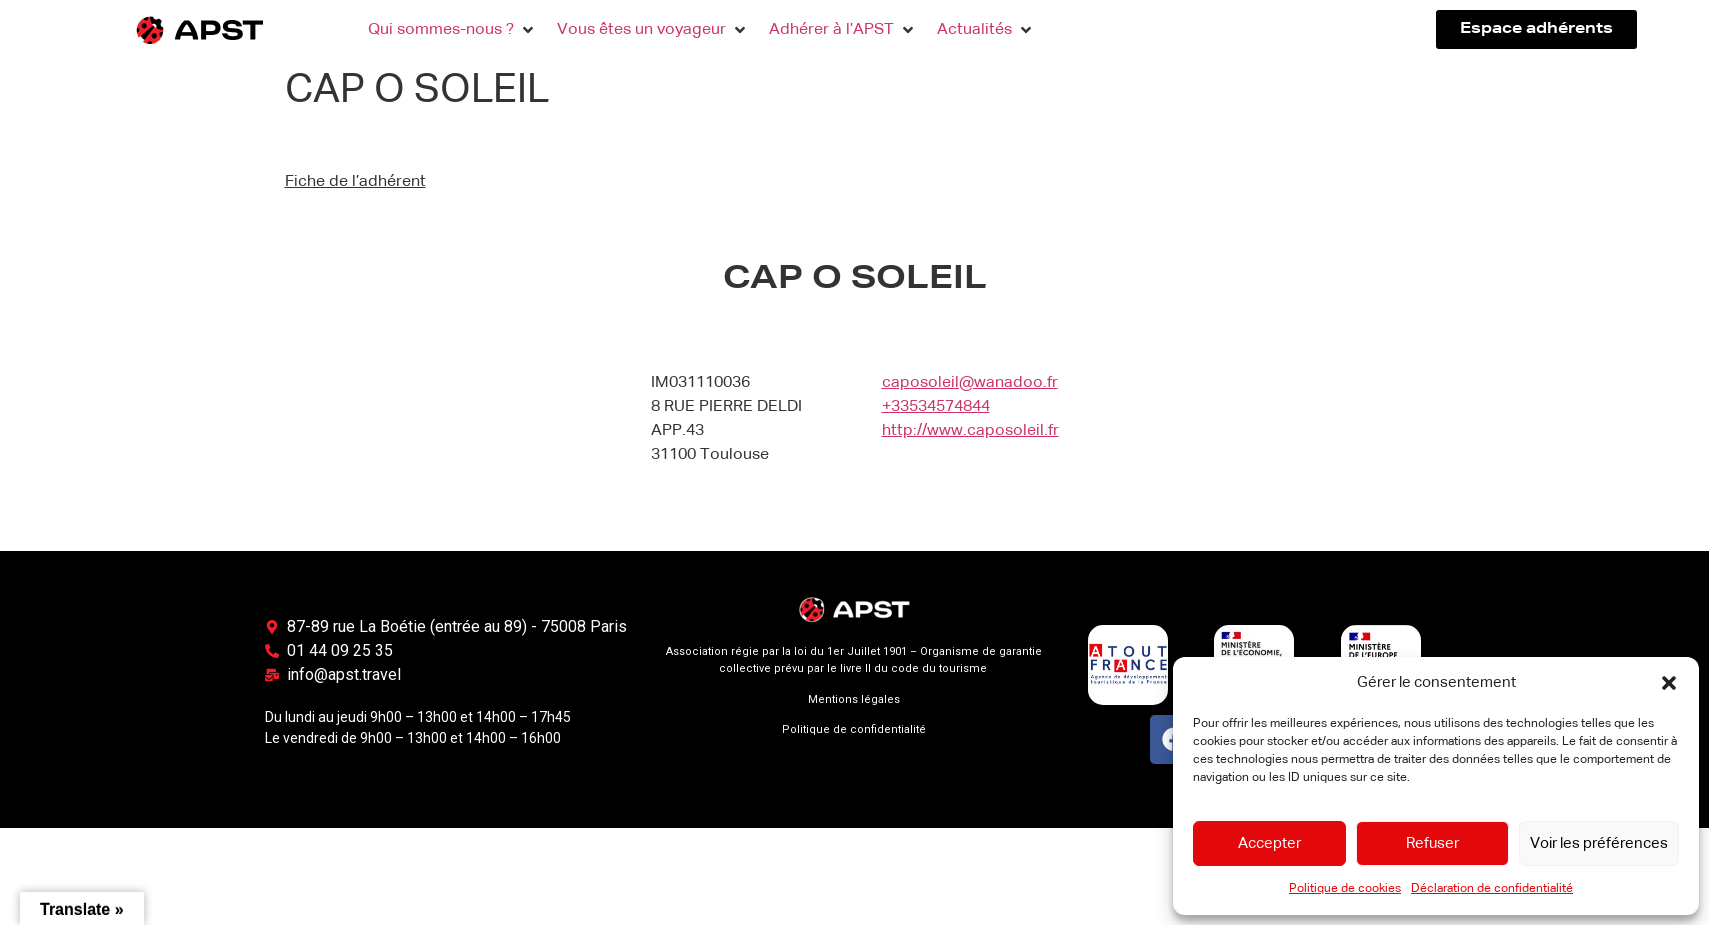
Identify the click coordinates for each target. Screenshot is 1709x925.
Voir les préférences (1599, 843)
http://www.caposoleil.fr (970, 431)
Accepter (1269, 843)
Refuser (1432, 843)
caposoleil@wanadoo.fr (970, 383)
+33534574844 (936, 407)
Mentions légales (854, 699)
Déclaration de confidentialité (1492, 889)
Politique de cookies (1345, 889)
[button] (1669, 683)
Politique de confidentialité (854, 729)
